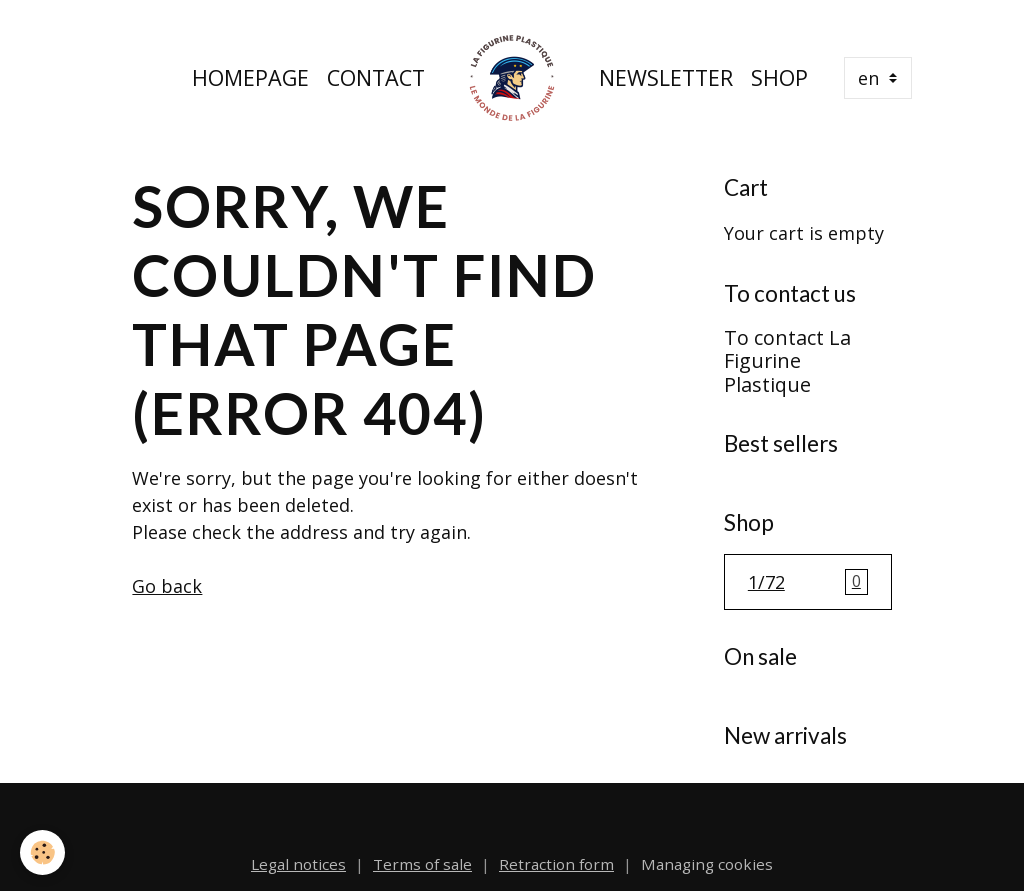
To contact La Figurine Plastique (787, 361)
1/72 (808, 582)
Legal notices (298, 864)
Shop (779, 77)
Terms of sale (422, 864)
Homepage (250, 77)
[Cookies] (42, 852)
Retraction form (556, 864)
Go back (167, 586)
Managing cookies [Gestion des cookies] (707, 864)
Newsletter (666, 77)
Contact (376, 77)
